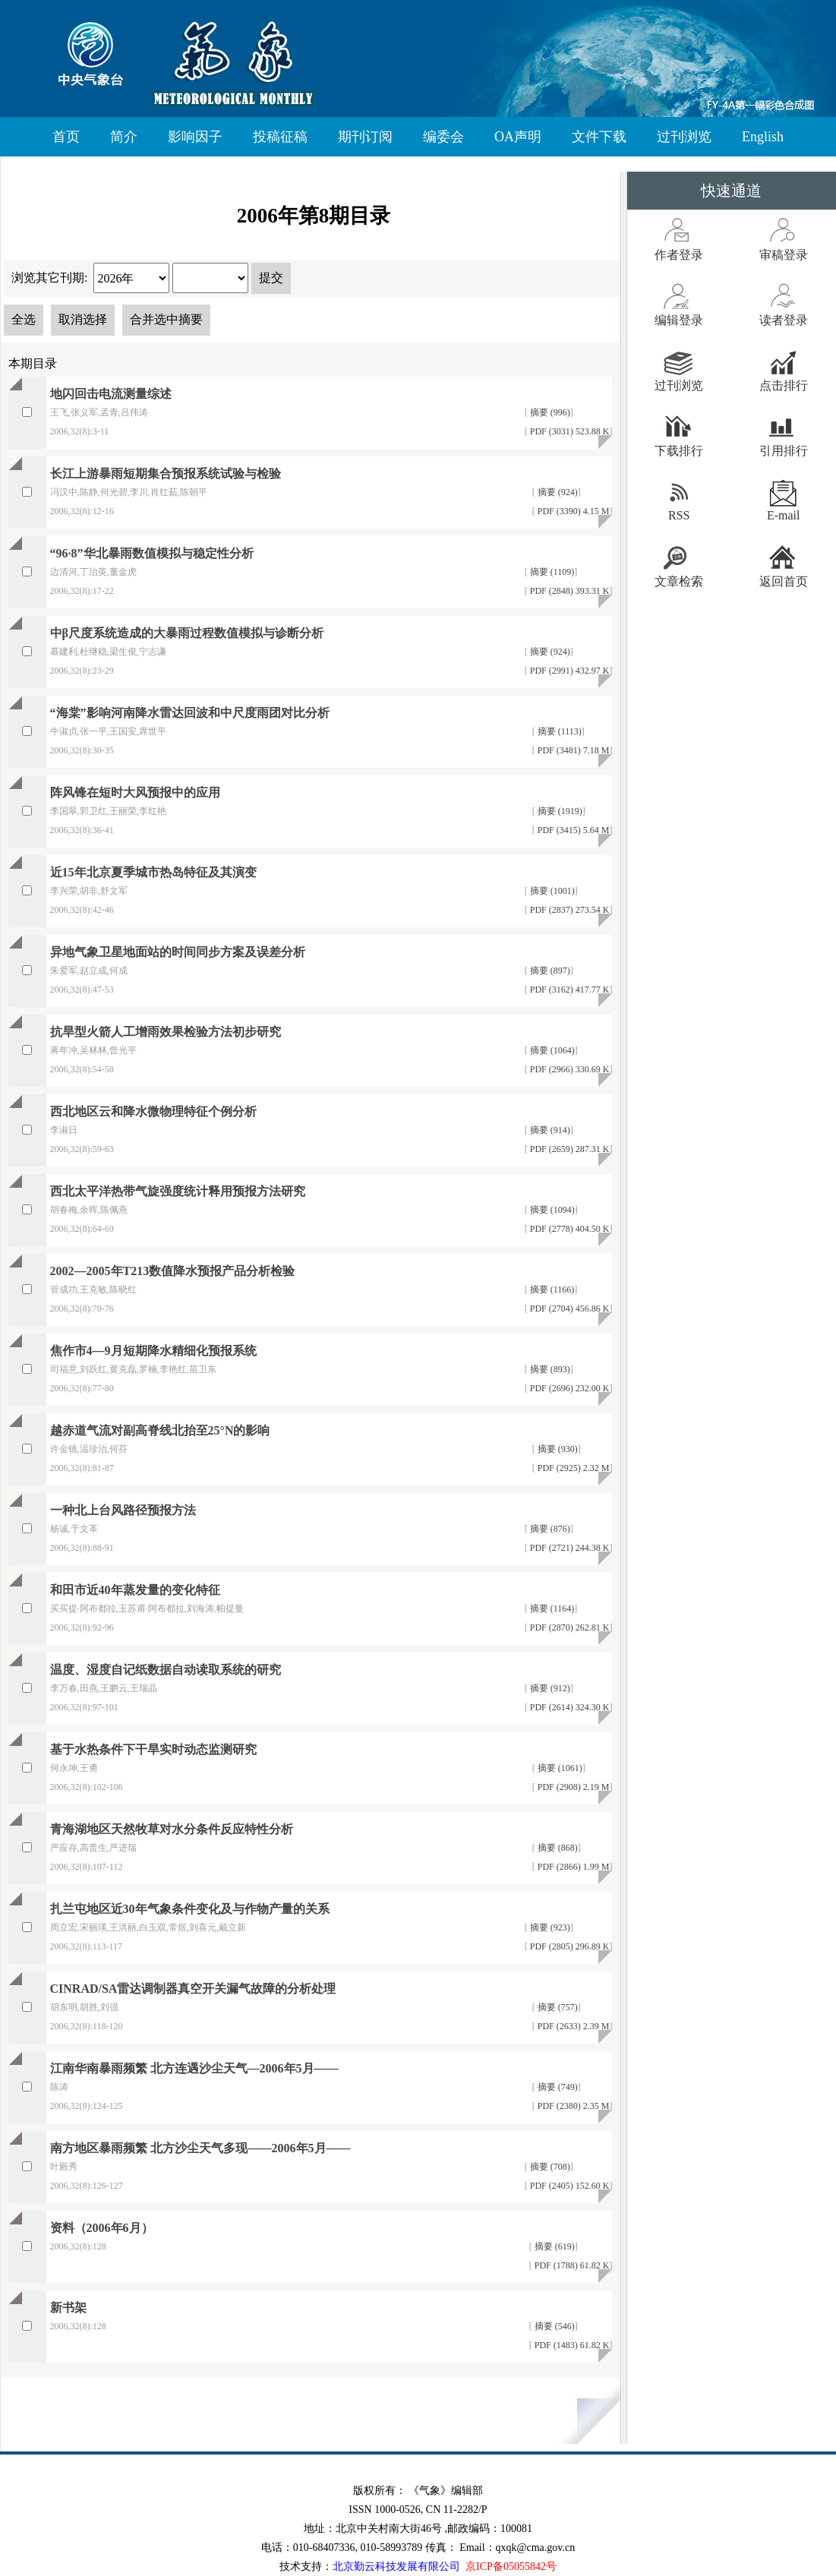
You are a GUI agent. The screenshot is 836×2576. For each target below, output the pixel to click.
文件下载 (599, 136)
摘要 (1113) (558, 731)
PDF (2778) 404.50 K (569, 1228)
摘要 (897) (549, 970)
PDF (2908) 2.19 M (572, 1787)
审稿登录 (783, 254)
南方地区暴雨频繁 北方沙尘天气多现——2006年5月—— (200, 2148)
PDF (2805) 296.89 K (569, 1946)
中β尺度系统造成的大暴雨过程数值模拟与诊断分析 (186, 633)
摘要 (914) (549, 1130)
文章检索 (679, 581)
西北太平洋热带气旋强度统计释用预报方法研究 (177, 1191)
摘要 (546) (553, 2326)
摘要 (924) (556, 492)
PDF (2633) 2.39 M (572, 2026)
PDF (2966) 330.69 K (569, 1069)
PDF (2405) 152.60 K (569, 2185)
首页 (66, 136)
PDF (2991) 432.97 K (569, 670)
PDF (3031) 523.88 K (569, 431)
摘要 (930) (556, 1449)
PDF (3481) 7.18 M (572, 750)
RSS (678, 515)
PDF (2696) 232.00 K (569, 1388)
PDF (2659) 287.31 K (569, 1149)
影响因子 (195, 136)
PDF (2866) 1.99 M (572, 1866)
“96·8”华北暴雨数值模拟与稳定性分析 (152, 553)
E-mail (783, 515)
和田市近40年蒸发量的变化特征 (135, 1589)
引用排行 (783, 450)
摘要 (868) (556, 1847)
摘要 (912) (549, 1688)
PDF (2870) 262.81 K (569, 1627)
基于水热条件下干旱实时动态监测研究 (153, 1749)
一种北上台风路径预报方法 (123, 1510)
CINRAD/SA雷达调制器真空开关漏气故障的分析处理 (193, 1988)
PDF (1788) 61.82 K (571, 2265)
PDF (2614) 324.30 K (569, 1707)
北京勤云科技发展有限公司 (396, 2566)
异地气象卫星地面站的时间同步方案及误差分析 (177, 951)
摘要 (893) (549, 1369)
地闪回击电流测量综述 (111, 393)
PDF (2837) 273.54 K (569, 909)
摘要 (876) (549, 1528)
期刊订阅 (365, 136)
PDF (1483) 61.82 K (571, 2345)
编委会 (443, 136)
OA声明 (517, 136)
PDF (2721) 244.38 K (569, 1547)
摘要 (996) (549, 412)
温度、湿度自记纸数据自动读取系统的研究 (165, 1669)
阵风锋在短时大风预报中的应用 (135, 792)
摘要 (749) (556, 2087)
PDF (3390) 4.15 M (572, 511)
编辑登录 (679, 320)
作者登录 (679, 254)
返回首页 (783, 581)
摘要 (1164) (551, 1608)
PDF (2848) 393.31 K (569, 591)
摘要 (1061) (558, 1768)
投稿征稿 (280, 136)
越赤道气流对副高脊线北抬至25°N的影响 (160, 1430)
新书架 (68, 2307)
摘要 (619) (553, 2246)
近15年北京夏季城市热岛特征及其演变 (153, 872)
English (763, 136)
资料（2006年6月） (101, 2227)
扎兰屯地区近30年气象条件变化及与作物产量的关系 (190, 1908)
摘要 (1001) (551, 891)
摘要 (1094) (551, 1209)
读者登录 (783, 320)
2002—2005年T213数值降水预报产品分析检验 (172, 1270)
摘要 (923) (549, 1927)
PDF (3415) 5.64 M (572, 830)
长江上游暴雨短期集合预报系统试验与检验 (165, 473)
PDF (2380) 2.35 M (572, 2106)
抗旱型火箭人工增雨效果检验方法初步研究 (165, 1031)
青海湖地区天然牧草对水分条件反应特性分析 (171, 1829)
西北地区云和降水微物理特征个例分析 (153, 1111)
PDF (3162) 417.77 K (569, 989)
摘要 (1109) (551, 572)
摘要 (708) (549, 2166)
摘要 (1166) (551, 1289)
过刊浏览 (684, 136)
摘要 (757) (556, 2007)
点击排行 (783, 385)
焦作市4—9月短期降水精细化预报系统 (153, 1350)
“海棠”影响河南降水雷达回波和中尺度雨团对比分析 (190, 712)
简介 (123, 136)
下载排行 (679, 450)
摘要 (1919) (558, 811)
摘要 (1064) (551, 1050)
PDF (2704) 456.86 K (569, 1308)
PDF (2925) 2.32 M (572, 1468)
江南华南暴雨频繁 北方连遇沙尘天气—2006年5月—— (194, 2068)
